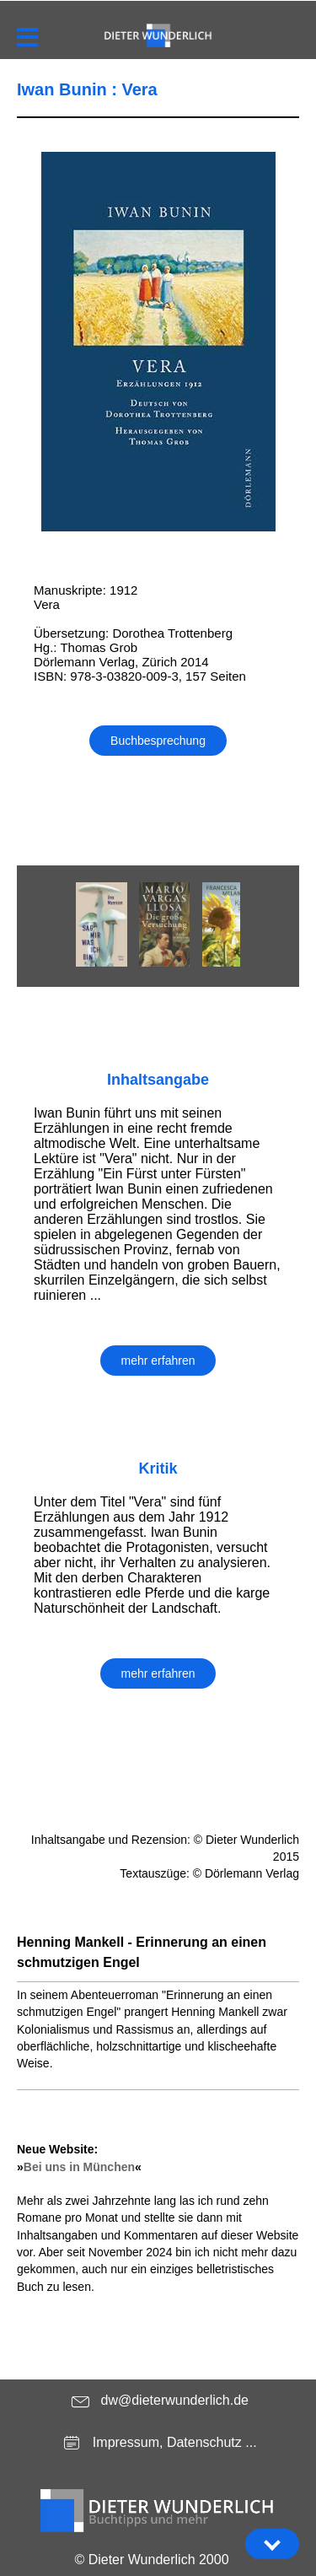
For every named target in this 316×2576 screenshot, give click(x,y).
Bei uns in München (79, 2167)
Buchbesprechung (158, 740)
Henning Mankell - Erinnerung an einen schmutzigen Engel (141, 1952)
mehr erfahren (158, 1360)
